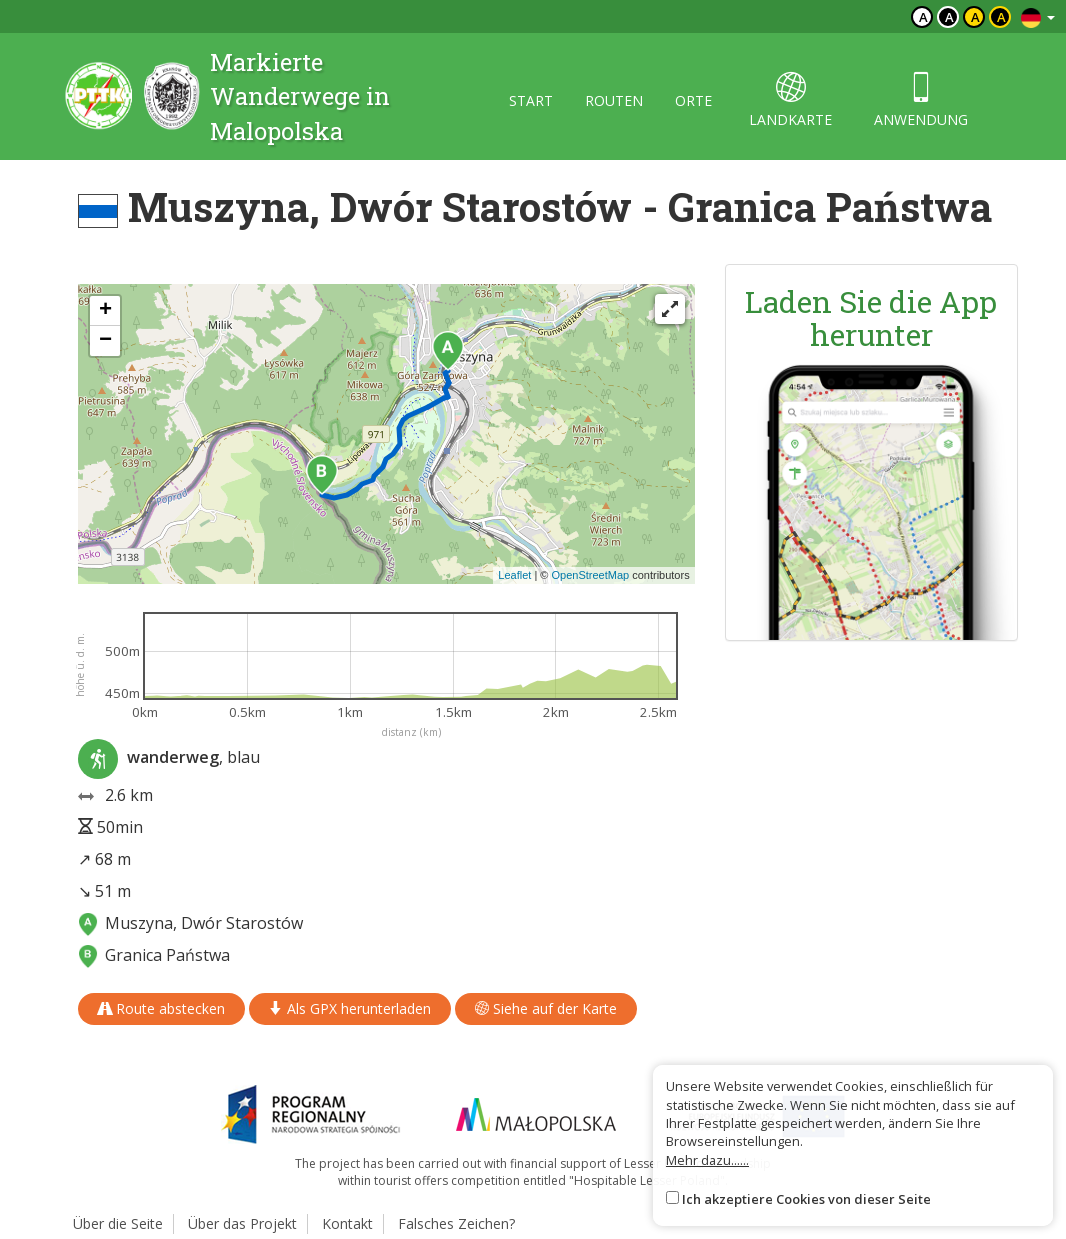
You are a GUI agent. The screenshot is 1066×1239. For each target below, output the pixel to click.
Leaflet (514, 575)
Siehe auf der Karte (546, 1008)
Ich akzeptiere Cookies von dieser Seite (806, 1199)
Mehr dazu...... (707, 1160)
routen (614, 100)
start (531, 100)
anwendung (921, 100)
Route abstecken (161, 1008)
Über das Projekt (242, 1223)
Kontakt (347, 1223)
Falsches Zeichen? (456, 1223)
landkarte (790, 100)
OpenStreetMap (590, 575)
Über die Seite (118, 1223)
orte (693, 100)
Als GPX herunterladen (350, 1008)
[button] (448, 351)
